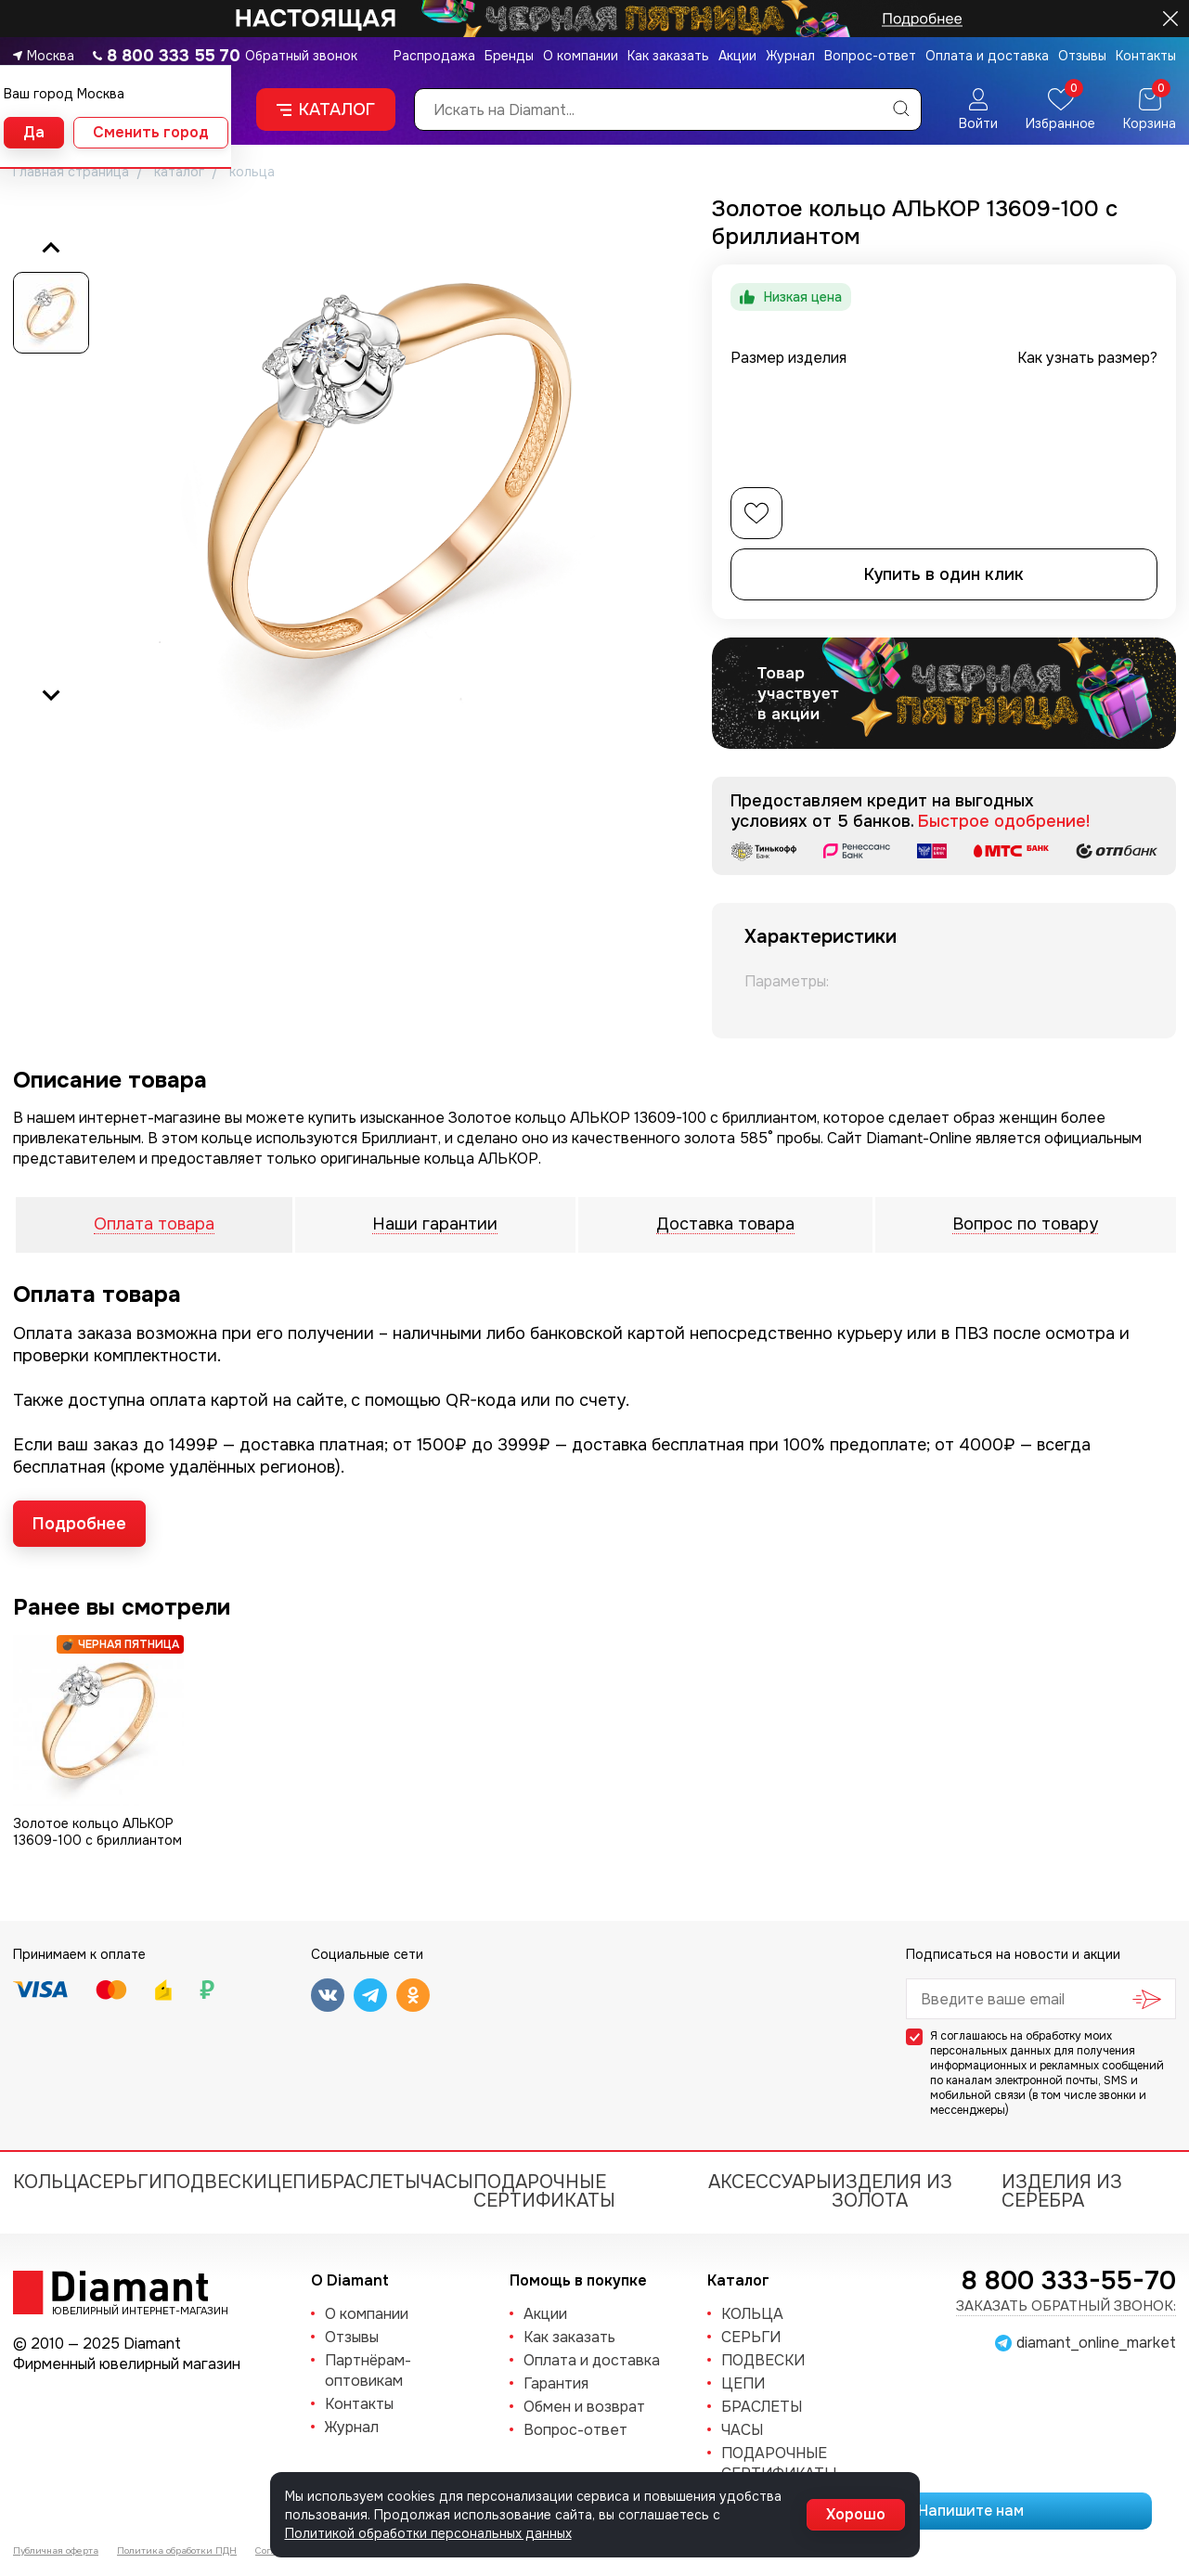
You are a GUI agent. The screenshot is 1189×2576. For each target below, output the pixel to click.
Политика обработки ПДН (177, 2550)
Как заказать (668, 55)
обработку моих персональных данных (1021, 2043)
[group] (389, 471)
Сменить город (151, 132)
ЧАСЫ (446, 2182)
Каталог (326, 109)
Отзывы (1082, 55)
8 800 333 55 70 (173, 55)
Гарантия (555, 2383)
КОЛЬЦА (51, 2182)
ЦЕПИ (293, 2182)
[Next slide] (51, 694)
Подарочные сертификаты (544, 2191)
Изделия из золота (892, 2191)
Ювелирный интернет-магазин (130, 2309)
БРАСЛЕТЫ (370, 2182)
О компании (580, 55)
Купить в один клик (944, 574)
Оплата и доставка (987, 55)
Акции (737, 55)
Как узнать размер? (1087, 357)
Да (34, 132)
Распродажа (434, 55)
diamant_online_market (1096, 2343)
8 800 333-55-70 (1069, 2281)
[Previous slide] (51, 249)
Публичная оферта (55, 2550)
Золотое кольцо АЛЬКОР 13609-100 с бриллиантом (97, 1831)
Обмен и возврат (584, 2406)
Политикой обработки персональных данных (428, 2533)
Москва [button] (50, 55)
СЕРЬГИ (125, 2182)
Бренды (509, 55)
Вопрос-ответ (870, 55)
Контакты (1146, 55)
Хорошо (855, 2514)
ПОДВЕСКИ (214, 2182)
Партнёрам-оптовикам (368, 2370)
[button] (51, 313)
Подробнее (79, 1523)
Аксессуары (770, 2182)
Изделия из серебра (1062, 2191)
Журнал (790, 55)
